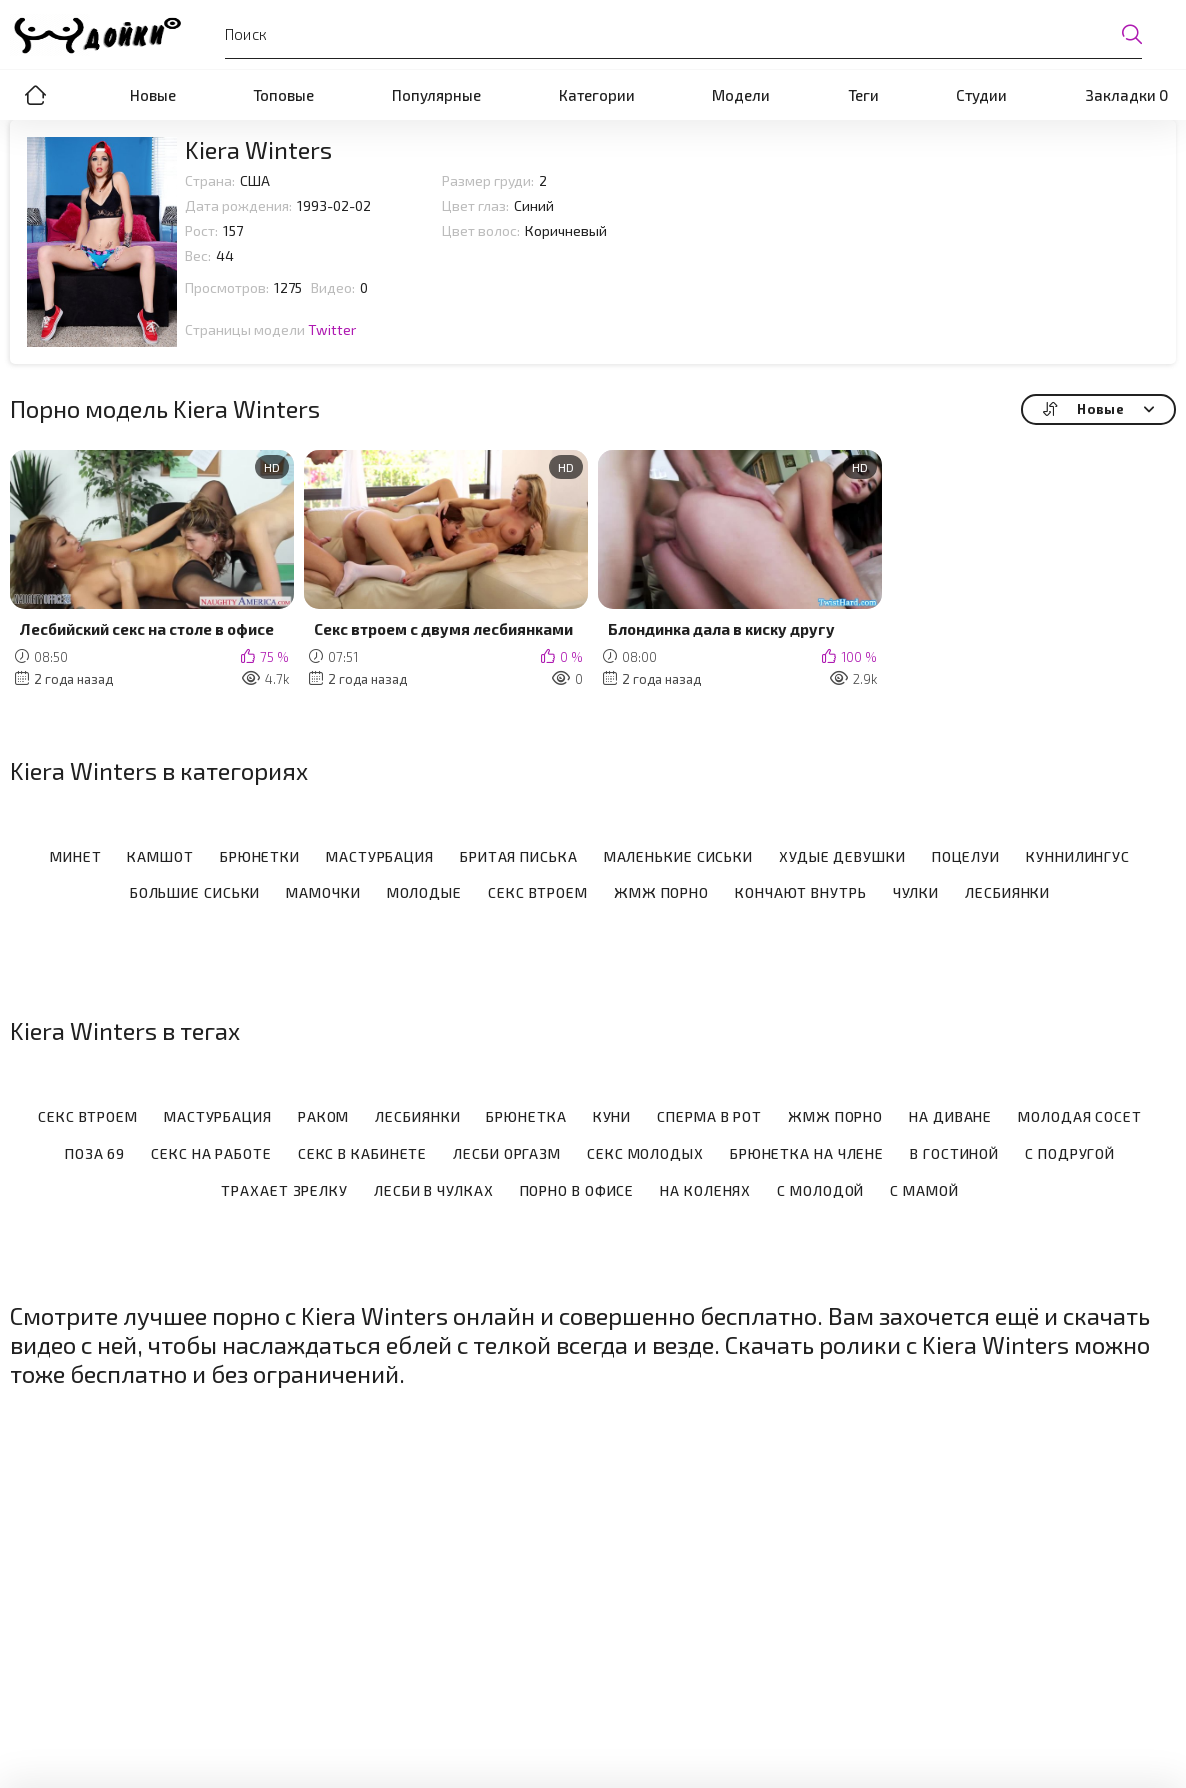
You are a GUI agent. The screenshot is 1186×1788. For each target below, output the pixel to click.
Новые (153, 95)
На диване (950, 1117)
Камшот (160, 857)
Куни (612, 1117)
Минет (76, 857)
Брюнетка (526, 1117)
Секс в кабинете (363, 1154)
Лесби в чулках (434, 1191)
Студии (981, 95)
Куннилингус (1078, 857)
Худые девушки (842, 857)
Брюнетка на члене (807, 1154)
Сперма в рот (709, 1117)
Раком (324, 1117)
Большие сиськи (195, 893)
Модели (741, 95)
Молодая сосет (1080, 1117)
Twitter (332, 329)
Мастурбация (380, 857)
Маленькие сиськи (678, 857)
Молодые (424, 893)
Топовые (283, 95)
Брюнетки (260, 857)
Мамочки (323, 893)
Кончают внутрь (801, 893)
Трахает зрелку (284, 1191)
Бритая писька (519, 857)
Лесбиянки (1007, 893)
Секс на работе (211, 1154)
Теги (863, 95)
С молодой (820, 1191)
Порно (35, 95)
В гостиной (954, 1154)
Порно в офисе (577, 1191)
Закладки (1126, 95)
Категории (597, 95)
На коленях (705, 1191)
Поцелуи (966, 857)
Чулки (916, 893)
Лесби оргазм (507, 1154)
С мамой (924, 1191)
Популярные (436, 95)
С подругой (1070, 1154)
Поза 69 (95, 1154)
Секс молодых (645, 1154)
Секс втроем (538, 893)
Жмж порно (835, 1117)
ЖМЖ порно (661, 893)
